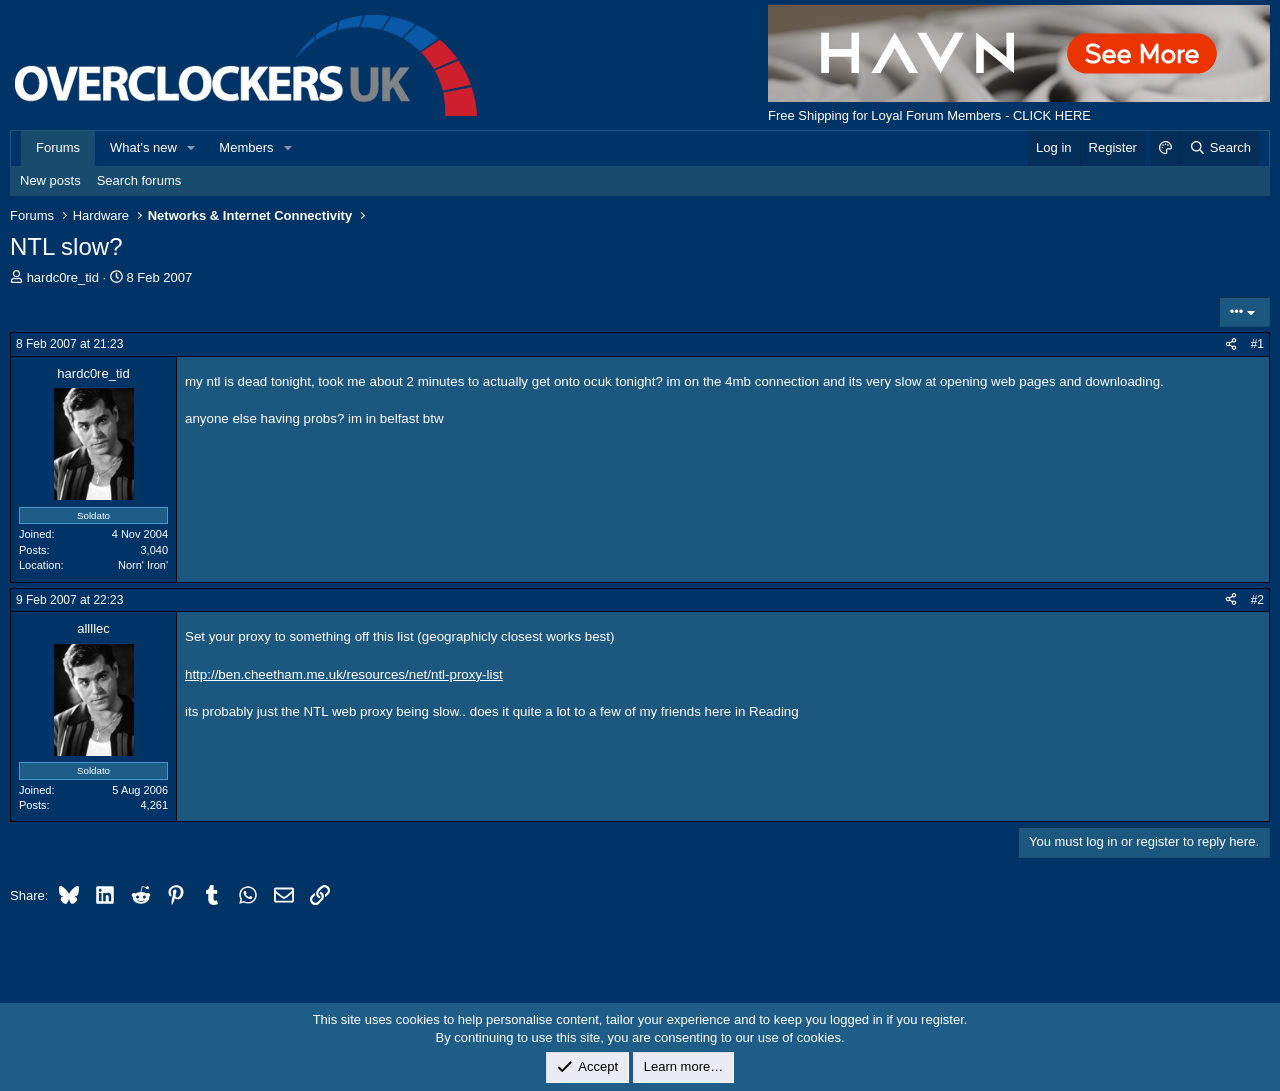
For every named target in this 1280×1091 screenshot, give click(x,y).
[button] (192, 148)
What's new (143, 147)
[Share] (1231, 344)
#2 (1257, 600)
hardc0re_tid (63, 277)
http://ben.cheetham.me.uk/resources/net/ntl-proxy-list (344, 674)
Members (246, 147)
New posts (50, 180)
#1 (1257, 344)
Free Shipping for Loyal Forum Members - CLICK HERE (929, 115)
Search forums (139, 180)
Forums (58, 147)
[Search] (1219, 148)
